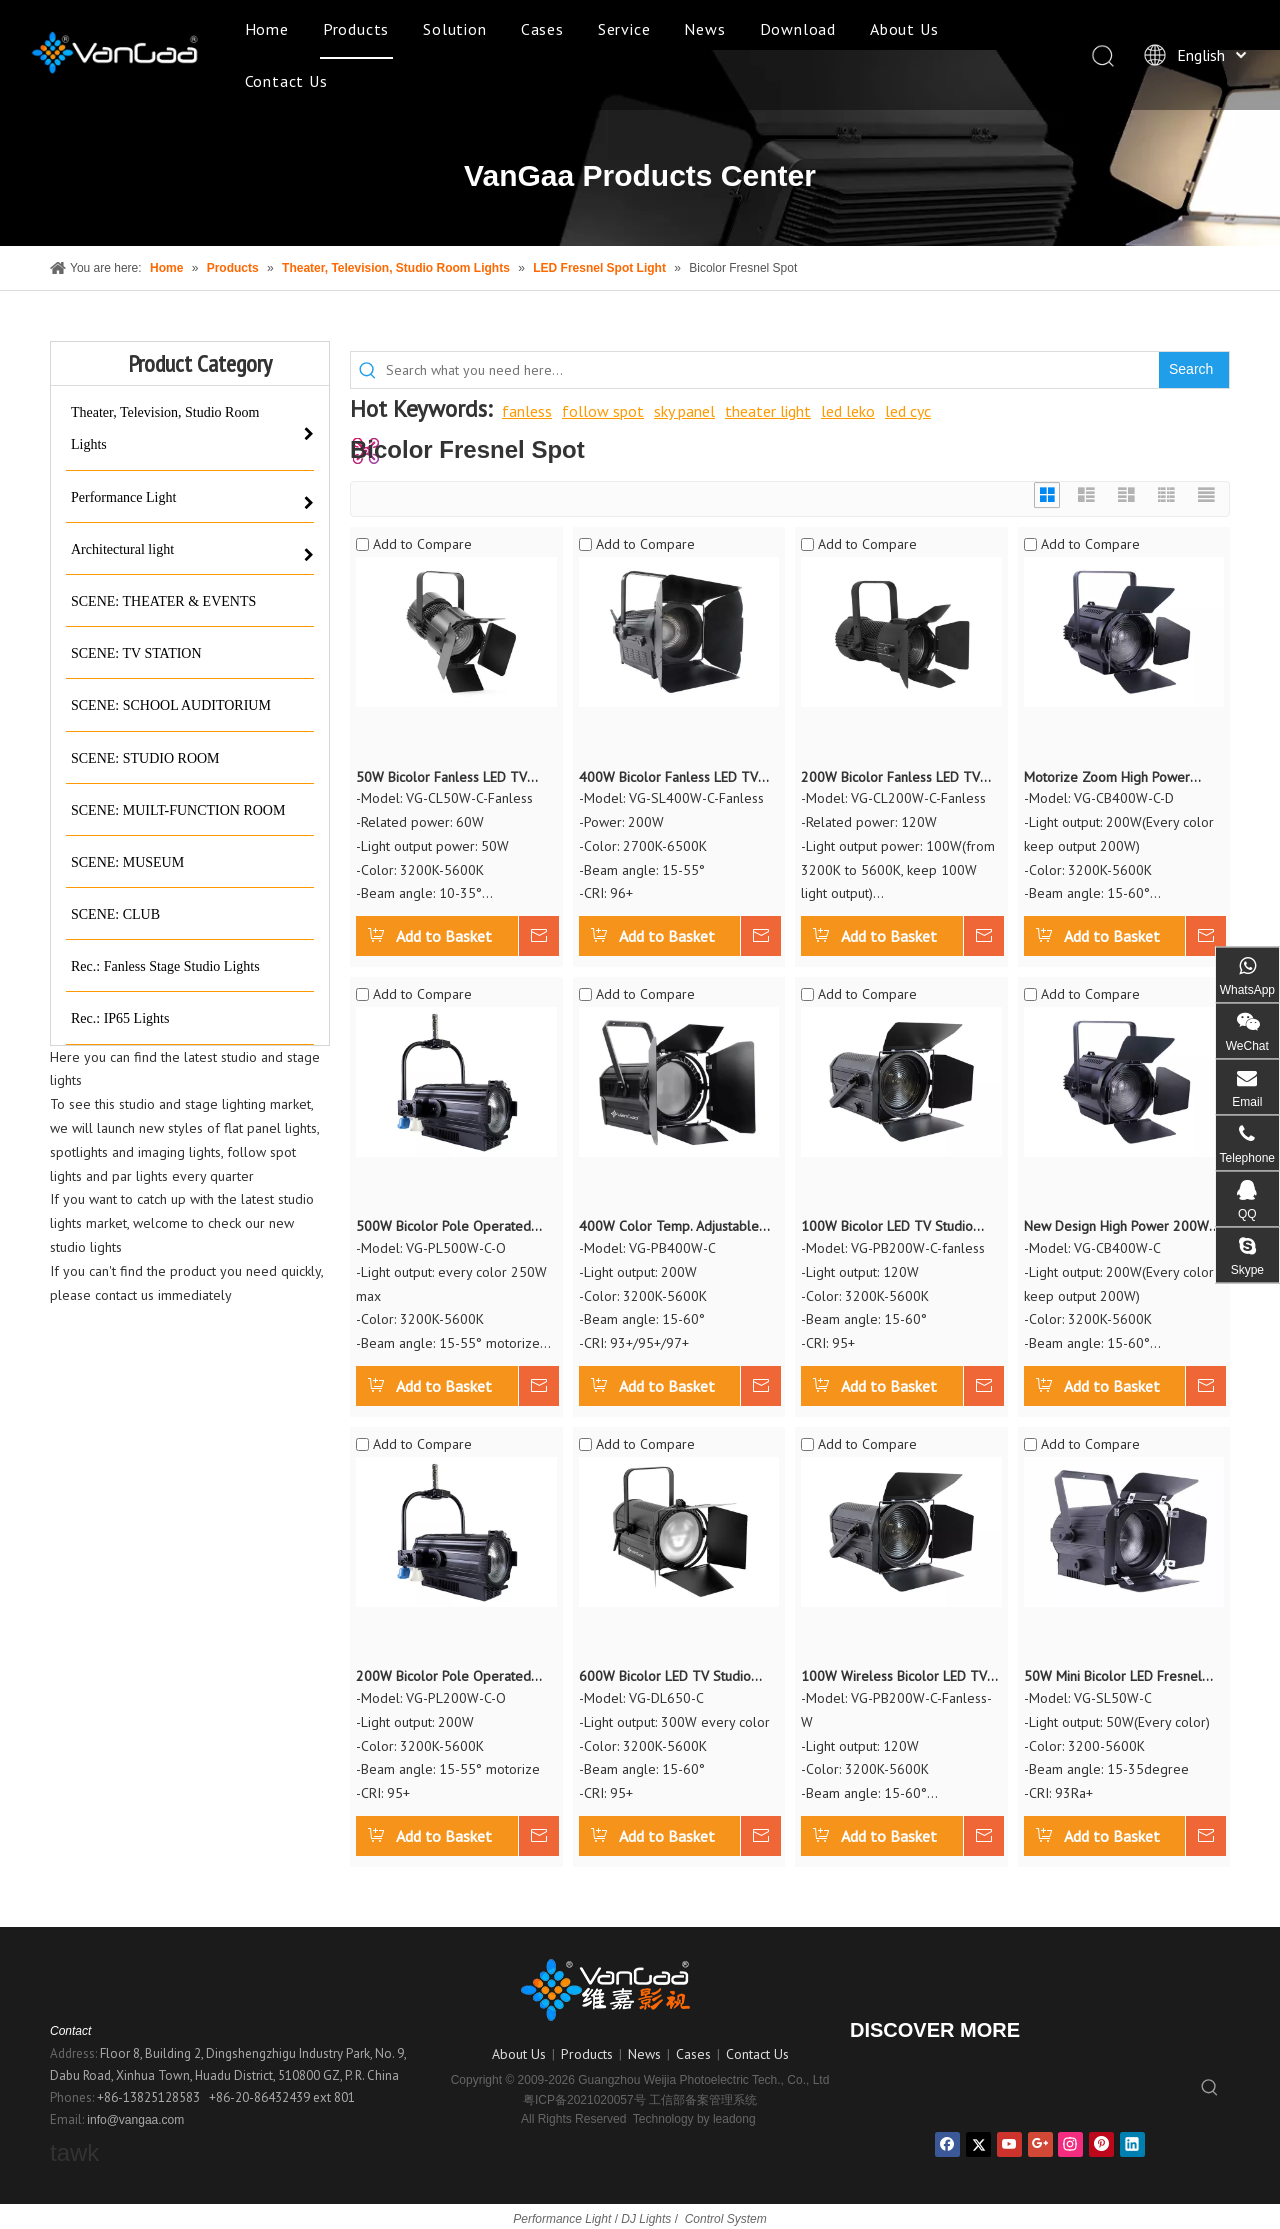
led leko (848, 411)
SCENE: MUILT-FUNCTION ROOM (178, 810)
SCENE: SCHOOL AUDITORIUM (171, 705)
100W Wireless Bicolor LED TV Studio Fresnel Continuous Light (895, 1677)
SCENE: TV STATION (136, 653)
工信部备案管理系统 (703, 2100)
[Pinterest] (1101, 2144)
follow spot (603, 411)
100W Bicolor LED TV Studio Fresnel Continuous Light (887, 1227)
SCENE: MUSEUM (127, 862)
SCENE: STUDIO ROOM (145, 758)
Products (356, 29)
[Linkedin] (1132, 2144)
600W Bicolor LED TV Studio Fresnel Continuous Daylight (665, 1677)
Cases (542, 29)
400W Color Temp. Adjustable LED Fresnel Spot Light (669, 1227)
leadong (734, 2119)
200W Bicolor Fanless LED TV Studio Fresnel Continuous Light (895, 778)
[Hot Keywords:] (1194, 370)
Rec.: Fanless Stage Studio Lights (165, 966)
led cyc (908, 411)
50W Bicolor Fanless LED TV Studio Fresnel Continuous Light (450, 778)
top (1238, 2143)
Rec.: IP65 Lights (120, 1018)
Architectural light (122, 549)
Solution (454, 29)
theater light (768, 411)
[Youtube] (1009, 2144)
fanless (527, 411)
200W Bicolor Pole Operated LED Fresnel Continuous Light (443, 1677)
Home (267, 29)
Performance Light (123, 497)
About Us (904, 29)
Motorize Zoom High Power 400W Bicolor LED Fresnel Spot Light (1119, 778)
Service (624, 29)
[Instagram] (1070, 2144)
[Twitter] (978, 2144)
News (704, 29)
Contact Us (286, 81)
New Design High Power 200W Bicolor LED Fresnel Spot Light (1116, 1227)
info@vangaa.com (135, 2120)
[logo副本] (640, 1990)
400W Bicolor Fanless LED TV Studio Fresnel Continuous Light (673, 778)
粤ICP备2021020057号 (584, 2100)
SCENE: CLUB (115, 914)
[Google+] (1040, 2144)
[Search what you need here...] (772, 370)
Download (798, 29)
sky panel (684, 411)
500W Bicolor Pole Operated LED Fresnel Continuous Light (443, 1227)
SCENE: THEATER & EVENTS (163, 601)
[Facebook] (947, 2144)
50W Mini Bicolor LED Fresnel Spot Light (1113, 1677)
